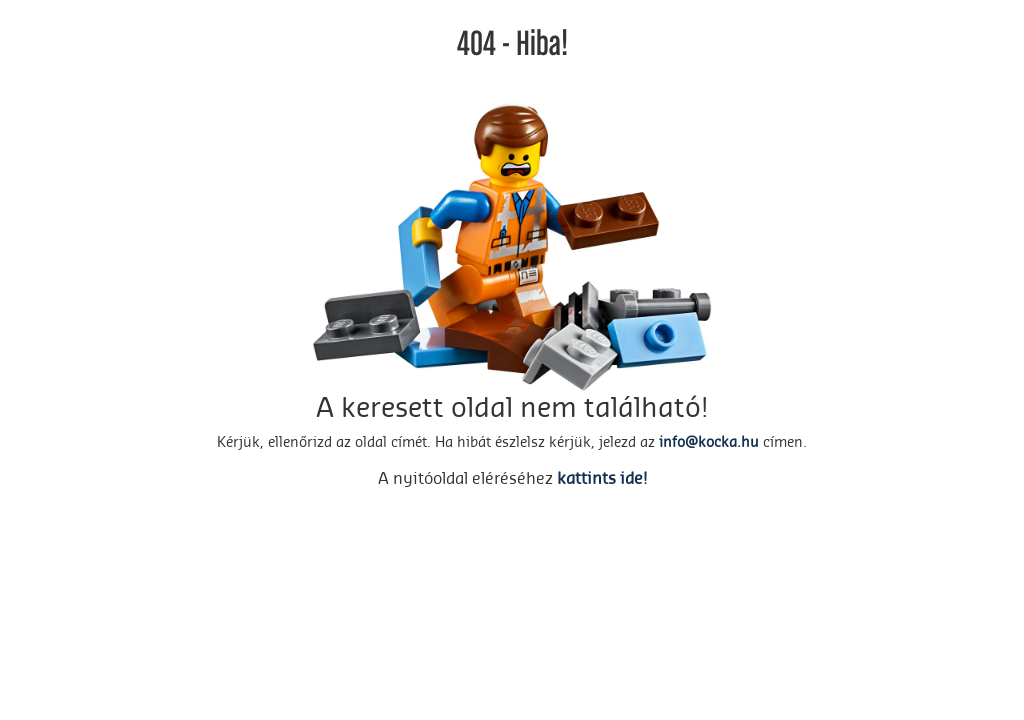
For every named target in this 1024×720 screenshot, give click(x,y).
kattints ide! (602, 479)
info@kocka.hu (709, 443)
